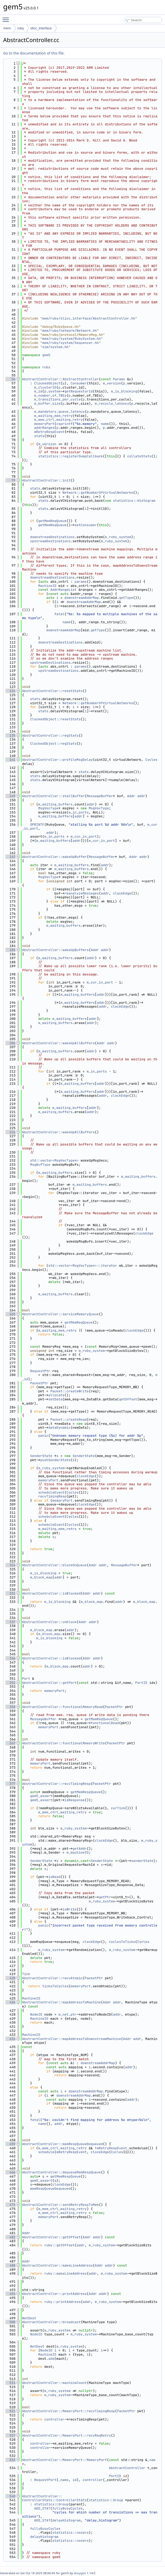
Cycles (151, 759)
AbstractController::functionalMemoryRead (62, 1707)
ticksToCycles (55, 1986)
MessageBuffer (100, 796)
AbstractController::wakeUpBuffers (55, 950)
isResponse (74, 1800)
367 (10, 1743)
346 (10, 1658)
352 (10, 1682)
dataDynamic (59, 1427)
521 (10, 2411)
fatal (59, 614)
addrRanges (44, 427)
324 (10, 1565)
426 (10, 2002)
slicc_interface (41, 28)
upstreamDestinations (50, 541)
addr (141, 796)
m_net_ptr (67, 2014)
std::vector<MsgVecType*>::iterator (82, 1265)
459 (10, 2144)
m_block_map (41, 1577)
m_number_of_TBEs (50, 395)
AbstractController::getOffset (51, 2237)
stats (39, 436)
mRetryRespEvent (49, 432)
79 (10, 480)
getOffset (128, 1399)
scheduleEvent (51, 1492)
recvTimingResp (52, 1496)
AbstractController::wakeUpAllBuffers (58, 1043)
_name (63, 2480)
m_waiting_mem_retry (53, 415)
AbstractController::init (46, 480)
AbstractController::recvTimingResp (56, 1783)
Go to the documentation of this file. (33, 53)
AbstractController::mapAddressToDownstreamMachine (71, 2039)
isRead (54, 1877)
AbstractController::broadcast (51, 2322)
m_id (38, 391)
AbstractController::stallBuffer (53, 796)
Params (119, 379)
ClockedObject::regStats (53, 743)
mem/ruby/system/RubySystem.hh (71, 338)
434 (10, 2039)
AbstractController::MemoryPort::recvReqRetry (66, 2435)
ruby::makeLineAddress (65, 2273)
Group (63, 2504)
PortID (141, 1682)
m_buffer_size (47, 403)
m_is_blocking (124, 391)
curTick (118, 1808)
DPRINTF (37, 824)
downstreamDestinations (52, 537)
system (54, 391)
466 (10, 2172)
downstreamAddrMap (81, 597)
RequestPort (45, 2480)
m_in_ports (78, 812)
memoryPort (44, 424)
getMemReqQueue (52, 521)
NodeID (36, 2014)
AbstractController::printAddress (54, 2294)
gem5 (46, 355)
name (105, 424)
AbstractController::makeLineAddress (57, 2265)
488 (10, 2265)
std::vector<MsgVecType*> (54, 1160)
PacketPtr (39, 1383)
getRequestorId (78, 391)
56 (10, 379)
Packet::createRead (68, 1419)
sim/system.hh (55, 347)
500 (10, 2322)
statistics (44, 2504)
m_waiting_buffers (55, 804)
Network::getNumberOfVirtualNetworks (97, 492)
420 (10, 1978)
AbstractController (127, 2468)
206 (10, 1043)
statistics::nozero (70, 2532)
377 (10, 1783)
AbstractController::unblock (49, 1622)
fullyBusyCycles (67, 2508)
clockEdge (122, 893)
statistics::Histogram (134, 500)
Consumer (78, 383)
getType (126, 597)
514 (10, 2383)
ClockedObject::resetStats (55, 719)
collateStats (139, 456)
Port (26, 1678)
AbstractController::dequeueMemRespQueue (61, 2172)
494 (10, 2294)
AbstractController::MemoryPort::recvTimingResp (68, 2411)
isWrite (69, 1909)
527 (10, 2435)
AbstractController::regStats (50, 735)
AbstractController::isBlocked (51, 1593)
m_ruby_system (118, 537)
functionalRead (105, 1723)
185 (10, 950)
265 (10, 1314)
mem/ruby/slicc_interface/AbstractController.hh (88, 318)
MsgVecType (48, 808)
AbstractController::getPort (49, 1682)
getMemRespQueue (85, 1792)
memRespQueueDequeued (50, 2188)
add (51, 2358)
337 (10, 1622)
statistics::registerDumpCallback (70, 456)
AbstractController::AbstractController (60, 379)
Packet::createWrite (69, 1391)
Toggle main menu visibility (7, 17)
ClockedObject (47, 383)
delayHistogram (66, 2520)
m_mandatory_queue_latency (59, 411)
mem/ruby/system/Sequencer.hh (70, 343)
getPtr (105, 1897)
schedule (46, 2152)
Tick (26, 1974)
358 (10, 1707)
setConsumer (86, 525)
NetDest (29, 2318)
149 (10, 796)
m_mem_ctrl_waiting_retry (58, 419)
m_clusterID (45, 387)
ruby (20, 28)
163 (10, 857)
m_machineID (78, 1852)
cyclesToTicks (122, 1942)
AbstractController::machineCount (54, 2383)
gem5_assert (41, 1796)
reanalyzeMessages (81, 893)
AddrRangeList (63, 589)
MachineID (47, 586)
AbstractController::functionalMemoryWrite (63, 1743)
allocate (56, 1395)
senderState (142, 1861)
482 (10, 2237)
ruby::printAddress (62, 2302)
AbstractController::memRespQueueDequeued (62, 2144)
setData (55, 1399)
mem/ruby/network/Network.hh (69, 330)
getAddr (80, 1848)
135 (10, 735)
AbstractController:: (42, 2496)
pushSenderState (55, 1460)
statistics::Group (106, 2500)
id (75, 2480)
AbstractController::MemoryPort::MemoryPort (64, 2460)
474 (10, 2204)
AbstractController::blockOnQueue (54, 1565)
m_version (112, 383)
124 (10, 691)
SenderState (41, 1456)
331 (10, 1593)
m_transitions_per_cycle (57, 399)
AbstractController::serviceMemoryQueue (60, 1314)
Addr (131, 796)
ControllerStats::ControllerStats (54, 2500)
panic (43, 1435)
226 (10, 1132)
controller (54, 2419)
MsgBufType (40, 1164)
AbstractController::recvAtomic (52, 1978)
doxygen (80, 2573)
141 (10, 759)
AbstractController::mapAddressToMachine (61, 2002)
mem (7, 28)
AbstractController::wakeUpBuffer (54, 857)
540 (10, 2496)
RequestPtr (40, 1371)
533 (10, 2460)
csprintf (64, 424)
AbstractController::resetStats (52, 691)
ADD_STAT (42, 2508)
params (81, 581)
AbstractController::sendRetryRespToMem (60, 2204)
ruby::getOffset (59, 2245)
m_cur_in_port (83, 836)
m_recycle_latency (112, 403)
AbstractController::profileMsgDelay (57, 759)
